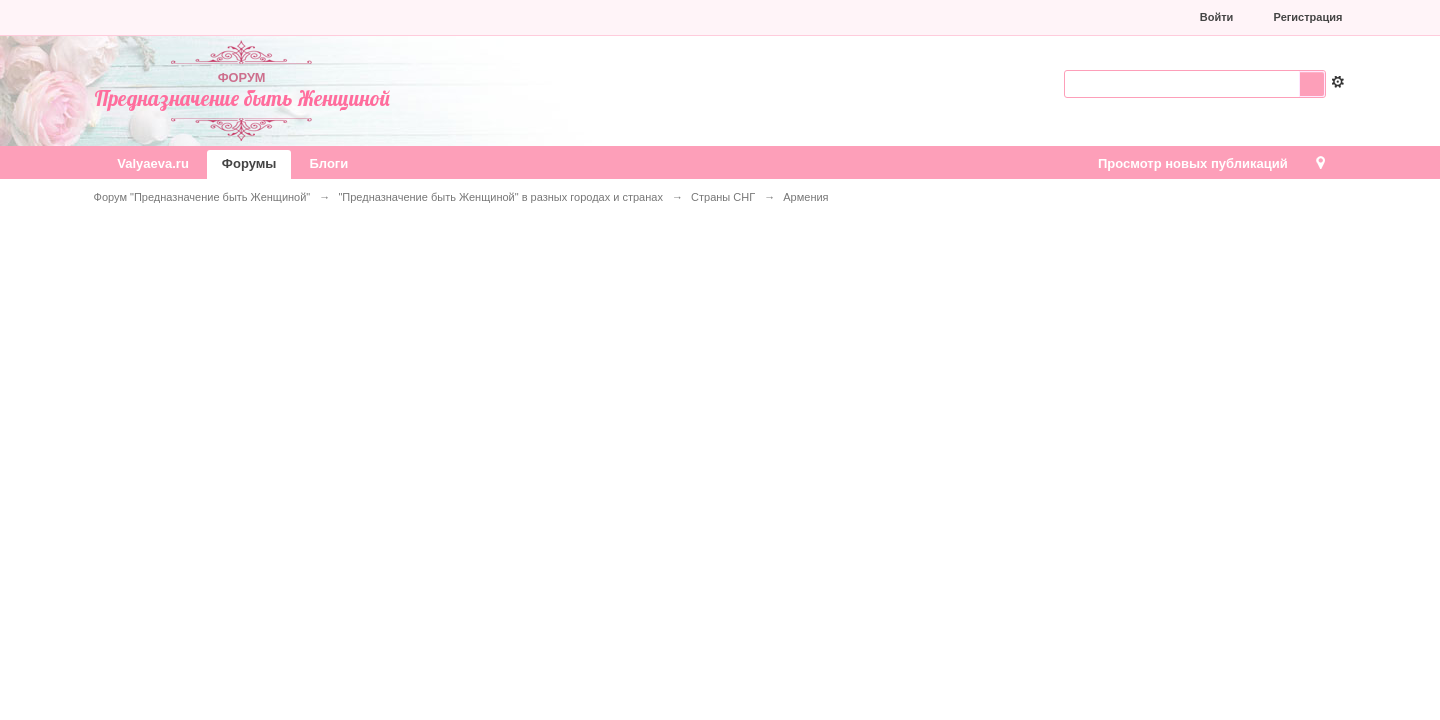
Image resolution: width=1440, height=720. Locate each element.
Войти (1217, 17)
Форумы (249, 163)
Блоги (328, 163)
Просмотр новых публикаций (1193, 163)
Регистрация (1308, 17)
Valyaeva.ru (153, 163)
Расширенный (1338, 82)
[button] (1049, 17)
